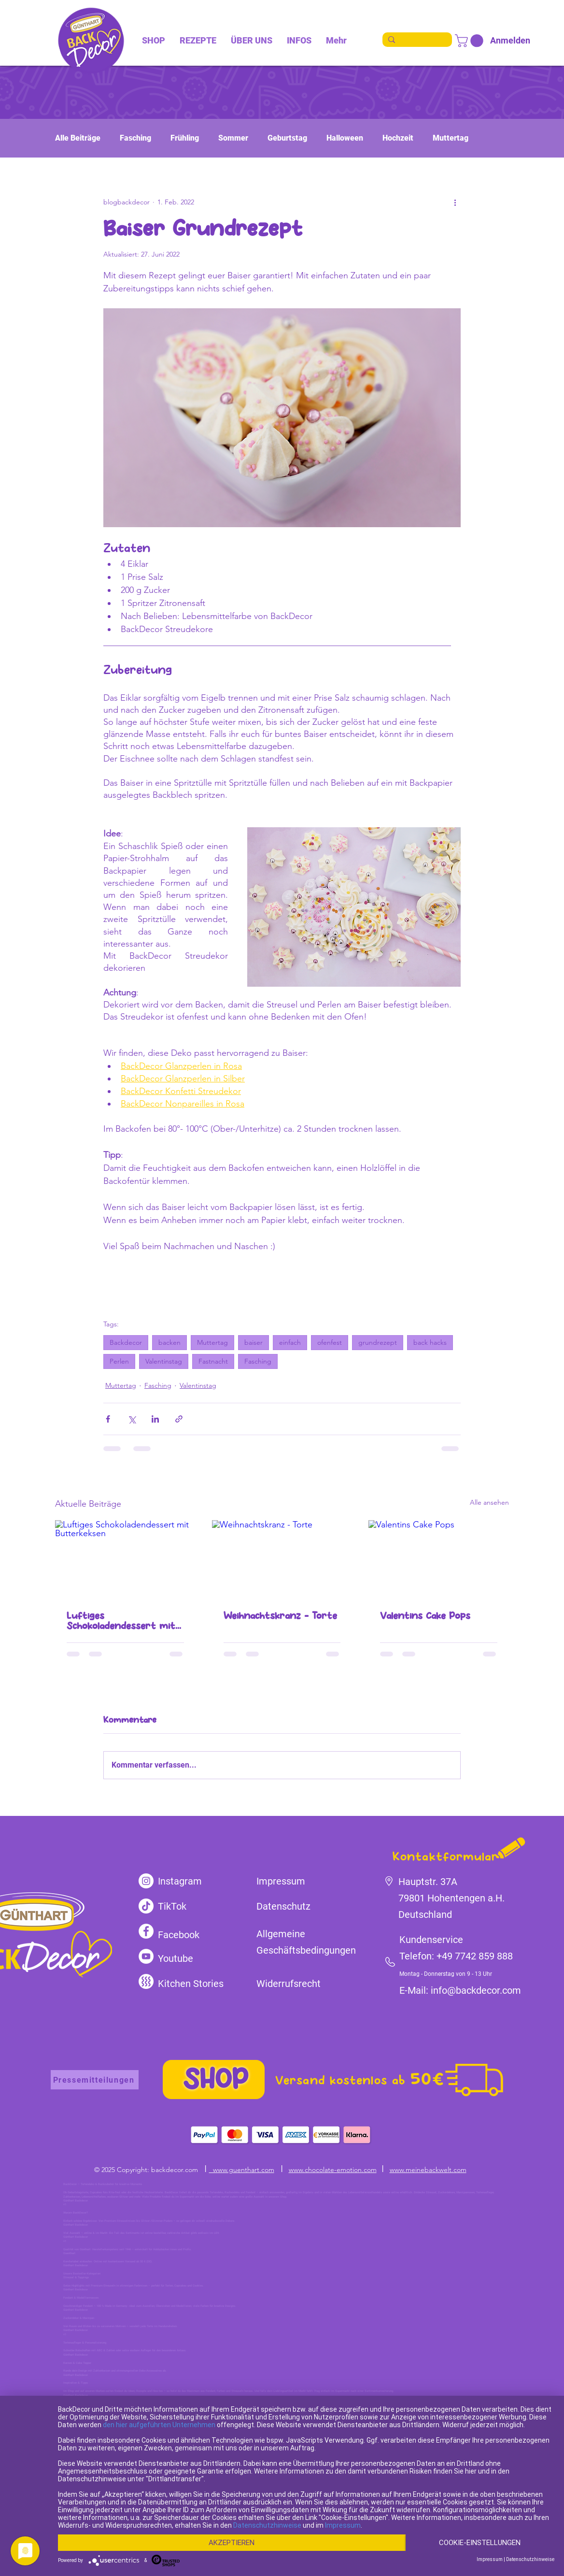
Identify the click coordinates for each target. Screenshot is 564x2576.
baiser (253, 1342)
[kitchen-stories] (146, 1981)
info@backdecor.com (476, 1990)
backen (169, 1342)
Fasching (135, 138)
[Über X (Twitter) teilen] (131, 1419)
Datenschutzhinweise (267, 2525)
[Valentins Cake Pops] (438, 1559)
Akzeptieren (231, 2542)
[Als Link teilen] (178, 1419)
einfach (290, 1342)
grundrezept (377, 1342)
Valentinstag (163, 1361)
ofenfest (329, 1342)
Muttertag (450, 138)
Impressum (343, 2525)
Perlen (119, 1361)
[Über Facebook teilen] (108, 1419)
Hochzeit (397, 138)
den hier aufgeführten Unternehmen (159, 2425)
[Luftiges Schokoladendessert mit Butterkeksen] (125, 1559)
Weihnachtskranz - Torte (280, 1616)
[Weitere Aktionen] (455, 202)
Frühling (184, 138)
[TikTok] (146, 1906)
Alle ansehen (489, 1502)
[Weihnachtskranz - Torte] (282, 1559)
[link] (470, 40)
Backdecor (126, 1342)
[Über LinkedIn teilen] (155, 1419)
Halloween (344, 138)
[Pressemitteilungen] (95, 2079)
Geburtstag (287, 138)
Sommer (233, 138)
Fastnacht (213, 1361)
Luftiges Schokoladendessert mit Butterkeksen (121, 1621)
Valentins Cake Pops (425, 1616)
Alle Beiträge (77, 138)
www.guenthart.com (241, 2169)
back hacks (430, 1342)
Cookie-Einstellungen (480, 2542)
